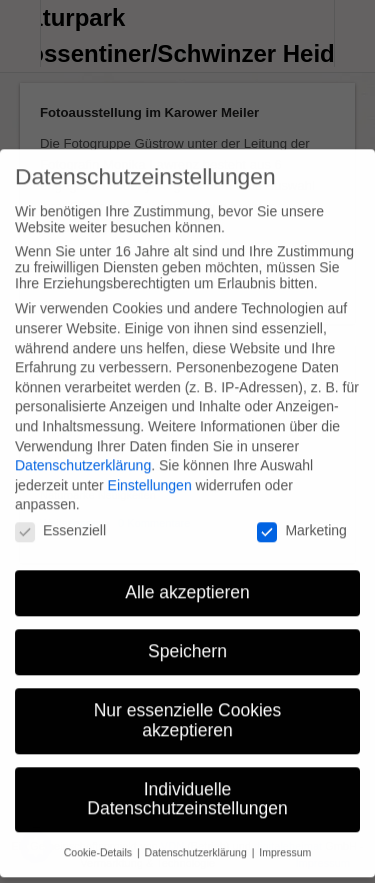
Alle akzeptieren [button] (187, 577)
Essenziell (60, 515)
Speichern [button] (187, 636)
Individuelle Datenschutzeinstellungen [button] (187, 784)
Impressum (285, 837)
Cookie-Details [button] (99, 837)
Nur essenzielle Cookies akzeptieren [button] (188, 705)
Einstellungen (150, 470)
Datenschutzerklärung (83, 450)
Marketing (301, 515)
